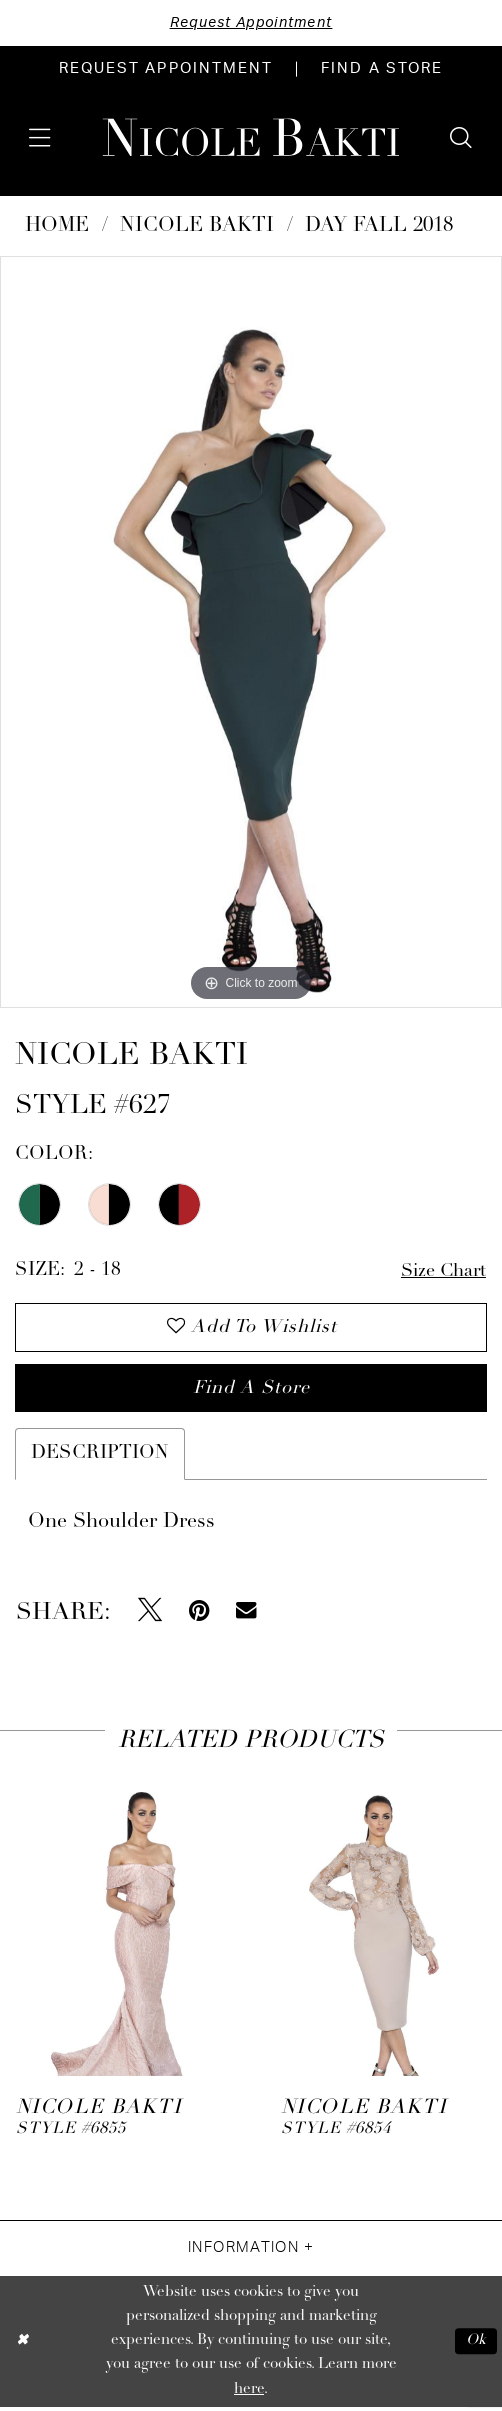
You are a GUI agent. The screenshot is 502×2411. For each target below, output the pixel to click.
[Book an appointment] (166, 70)
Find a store (252, 1391)
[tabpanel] (251, 632)
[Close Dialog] (22, 2344)
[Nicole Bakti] (250, 137)
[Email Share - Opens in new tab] (246, 1614)
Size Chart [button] (441, 1271)
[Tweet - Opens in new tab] (150, 1614)
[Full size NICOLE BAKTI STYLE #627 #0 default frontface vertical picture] (251, 632)
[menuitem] (166, 70)
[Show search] (461, 138)
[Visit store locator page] (382, 70)
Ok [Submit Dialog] (475, 2344)
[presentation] (118, 1922)
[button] (40, 138)
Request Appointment (251, 22)
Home (57, 227)
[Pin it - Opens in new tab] (199, 1614)
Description (100, 1457)
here (249, 2392)
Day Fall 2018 (379, 227)
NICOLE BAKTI (197, 227)
